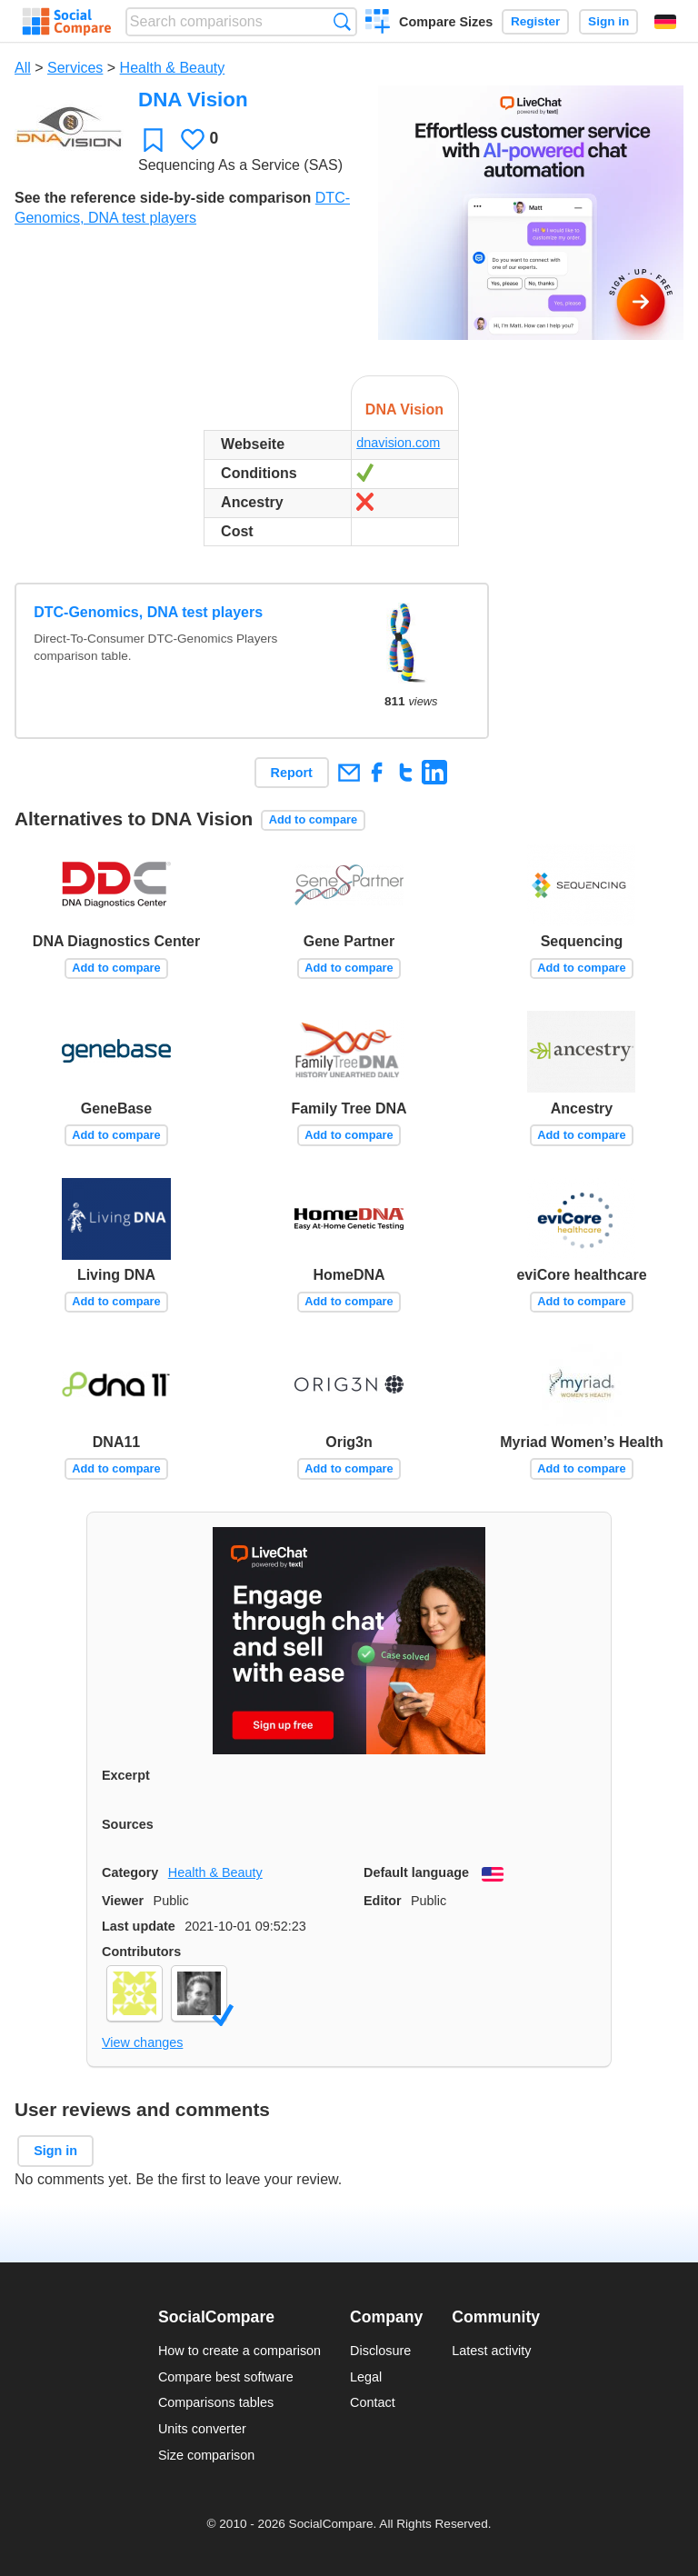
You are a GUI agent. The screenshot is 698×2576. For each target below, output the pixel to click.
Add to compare (313, 819)
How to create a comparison (239, 2350)
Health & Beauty (172, 67)
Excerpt (126, 1775)
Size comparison (206, 2455)
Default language (416, 1872)
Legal (366, 2377)
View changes (142, 2042)
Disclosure (380, 2350)
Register (535, 21)
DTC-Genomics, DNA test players (148, 612)
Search (342, 21)
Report (292, 772)
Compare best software (226, 2377)
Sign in (608, 21)
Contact (372, 2402)
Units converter (202, 2428)
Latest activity (491, 2350)
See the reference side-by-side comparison (163, 197)
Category (130, 1872)
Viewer (123, 1900)
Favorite (153, 139)
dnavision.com (398, 442)
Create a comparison (377, 24)
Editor (383, 1900)
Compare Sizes (446, 22)
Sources (128, 1824)
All (23, 67)
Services (75, 67)
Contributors (141, 1951)
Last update (138, 1926)
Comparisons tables (216, 2402)
